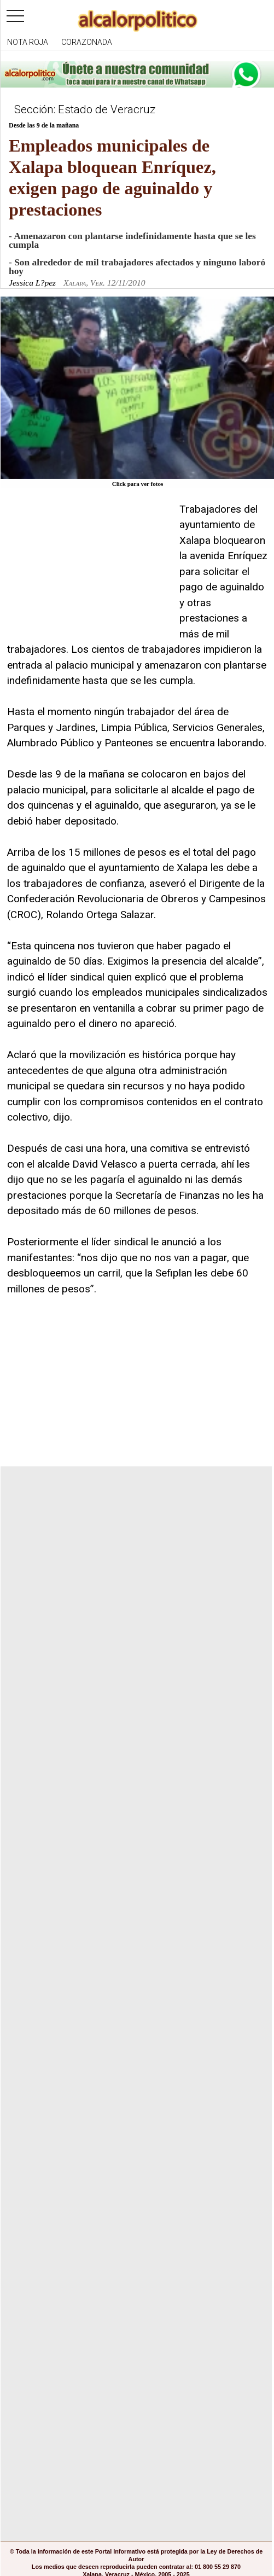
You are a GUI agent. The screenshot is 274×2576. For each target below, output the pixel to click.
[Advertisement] (89, 570)
